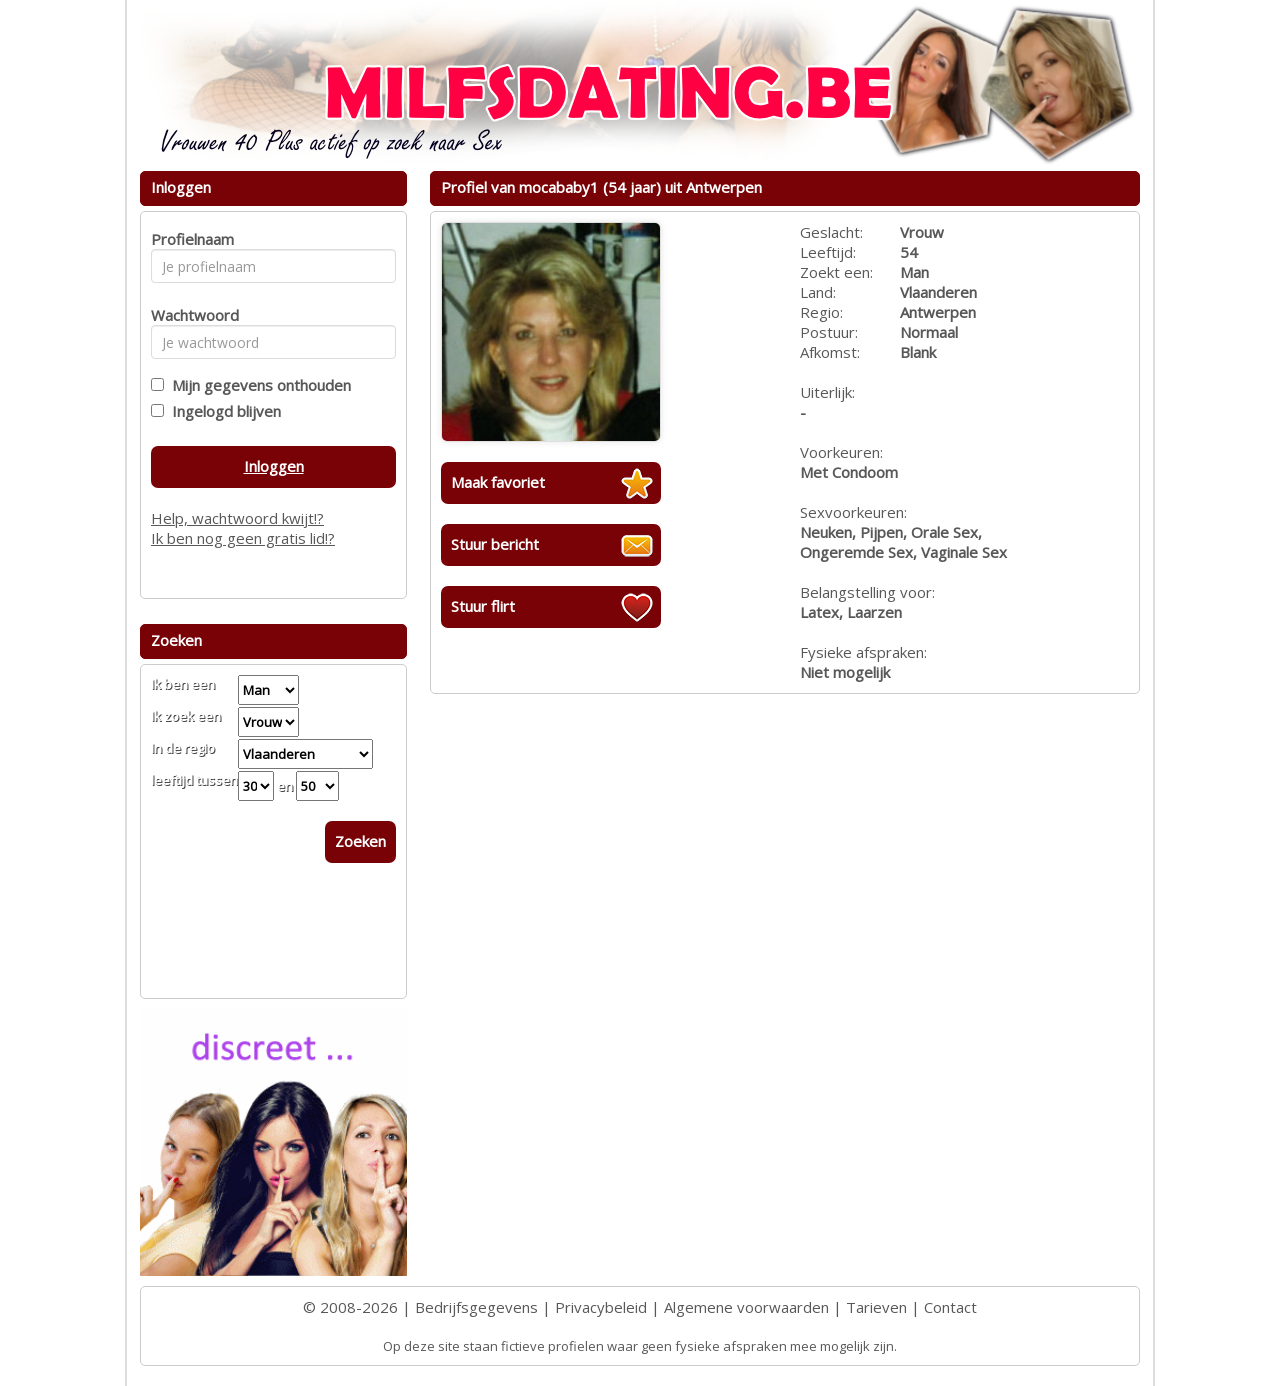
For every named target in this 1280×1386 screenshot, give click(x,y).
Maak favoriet (498, 482)
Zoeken (360, 841)
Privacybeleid (601, 1307)
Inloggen (274, 466)
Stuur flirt (483, 606)
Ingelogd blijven (222, 411)
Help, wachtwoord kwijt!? (237, 518)
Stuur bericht (495, 544)
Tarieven (876, 1307)
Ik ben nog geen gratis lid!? (243, 538)
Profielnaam (189, 239)
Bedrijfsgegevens (476, 1307)
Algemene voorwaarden (746, 1307)
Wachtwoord (189, 315)
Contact (950, 1307)
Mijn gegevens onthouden (257, 385)
